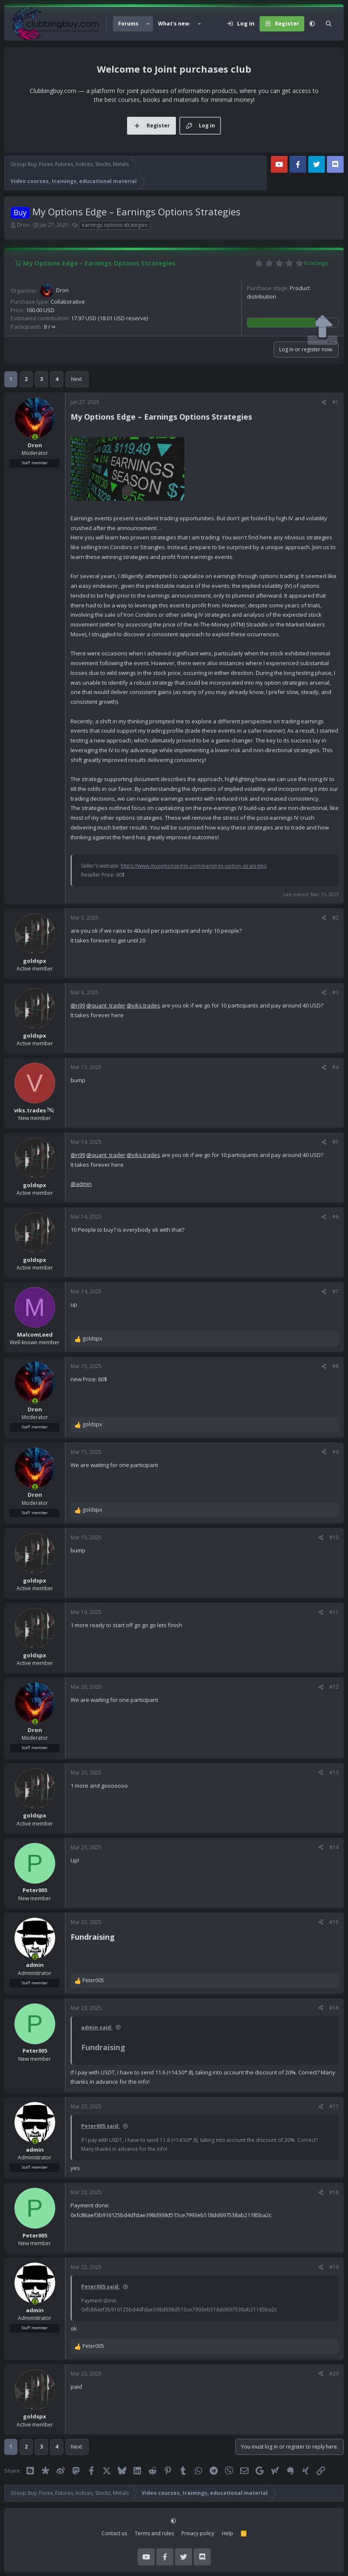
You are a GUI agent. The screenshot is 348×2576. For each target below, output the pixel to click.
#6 (335, 1216)
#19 (334, 2267)
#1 (335, 402)
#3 (335, 992)
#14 (334, 1847)
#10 (334, 1537)
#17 (334, 2106)
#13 (334, 1772)
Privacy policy (197, 2533)
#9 (335, 1452)
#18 (334, 2192)
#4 (335, 1067)
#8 (335, 1366)
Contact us (114, 2533)
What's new (173, 23)
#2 (335, 917)
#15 (334, 1922)
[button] (148, 23)
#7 (335, 1291)
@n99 (78, 1005)
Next (76, 379)
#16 (334, 2008)
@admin (81, 1184)
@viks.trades (143, 1005)
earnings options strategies (114, 225)
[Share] (323, 402)
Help (227, 2533)
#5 (335, 1142)
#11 (334, 1612)
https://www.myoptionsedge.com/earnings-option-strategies (193, 865)
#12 (334, 1686)
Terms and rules (154, 2533)
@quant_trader (105, 1005)
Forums (128, 23)
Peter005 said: (100, 2126)
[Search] (328, 23)
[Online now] (35, 436)
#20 (334, 2373)
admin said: (97, 2027)
